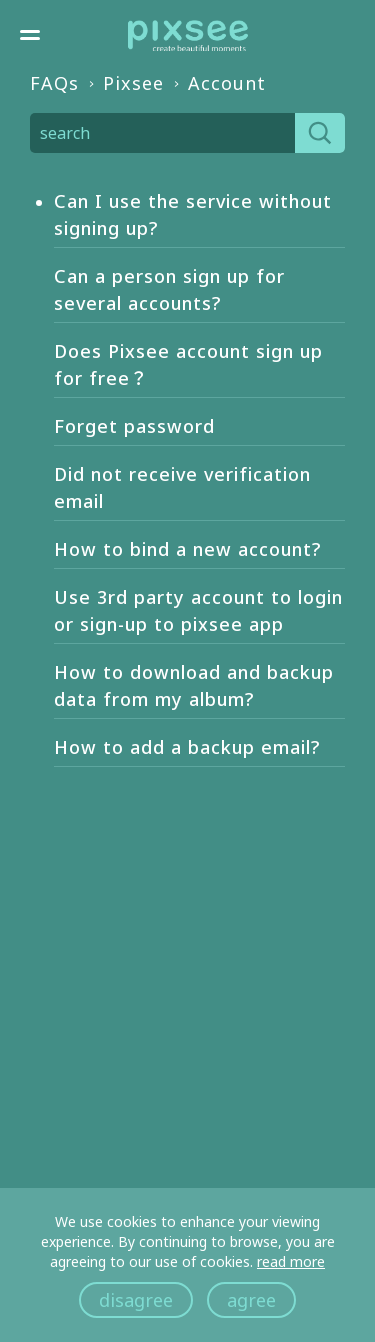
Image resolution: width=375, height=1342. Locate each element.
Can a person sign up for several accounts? (169, 289)
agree (251, 1300)
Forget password (134, 426)
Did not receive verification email (182, 487)
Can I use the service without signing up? (193, 214)
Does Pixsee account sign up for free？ (188, 364)
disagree (136, 1300)
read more (291, 1261)
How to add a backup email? (187, 747)
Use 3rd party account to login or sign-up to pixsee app (198, 610)
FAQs (54, 83)
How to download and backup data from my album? (194, 685)
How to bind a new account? (187, 549)
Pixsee (133, 83)
